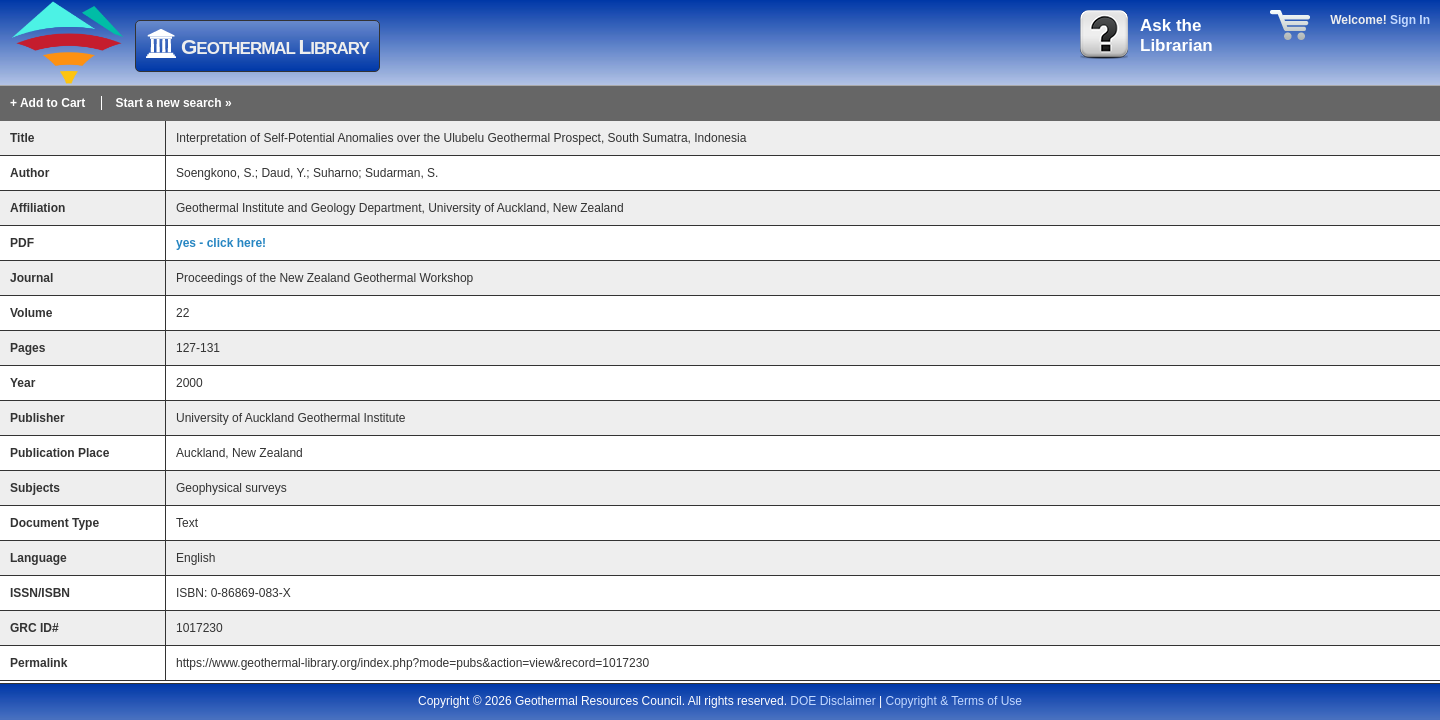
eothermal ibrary (275, 46)
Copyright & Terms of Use (954, 701)
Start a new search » (174, 103)
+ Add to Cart (47, 103)
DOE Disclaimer (832, 701)
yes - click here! (221, 243)
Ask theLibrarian (1176, 35)
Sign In (1410, 20)
